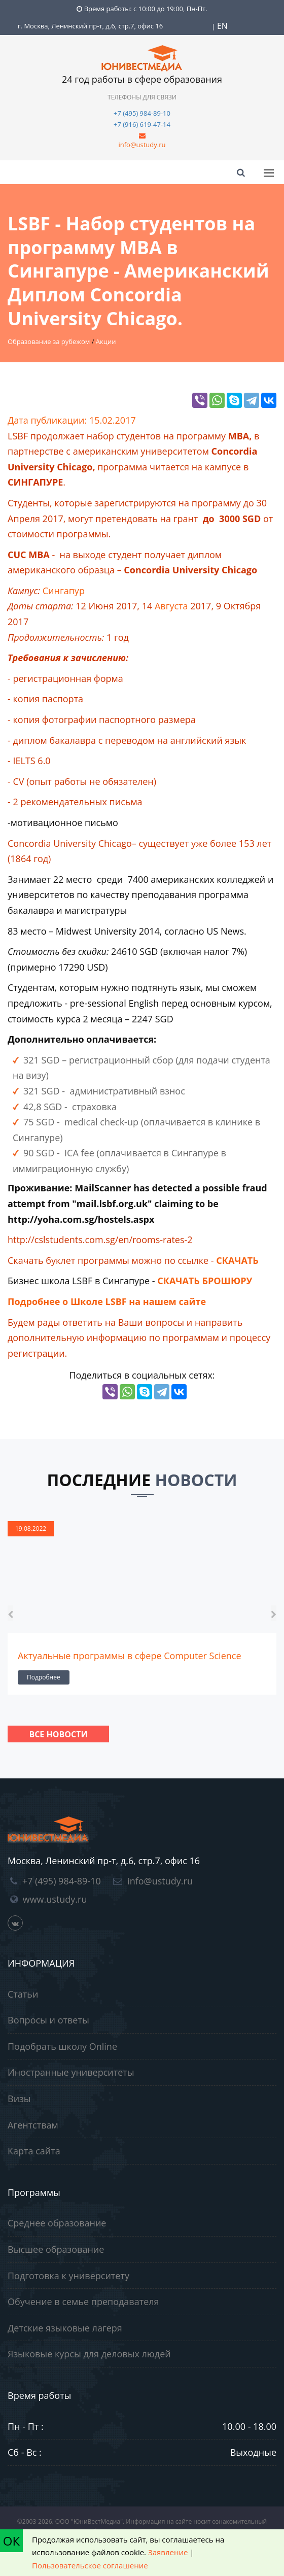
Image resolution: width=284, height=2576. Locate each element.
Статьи (23, 1994)
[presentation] (10, 1613)
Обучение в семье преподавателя (83, 2301)
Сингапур (64, 591)
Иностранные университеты (71, 2072)
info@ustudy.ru (141, 144)
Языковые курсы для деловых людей (89, 2354)
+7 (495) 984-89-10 (142, 113)
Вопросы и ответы (48, 2020)
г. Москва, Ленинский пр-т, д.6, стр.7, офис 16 (90, 25)
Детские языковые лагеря (65, 2328)
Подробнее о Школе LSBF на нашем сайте (107, 1301)
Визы (19, 2098)
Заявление (168, 2552)
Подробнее (43, 1677)
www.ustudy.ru (55, 1899)
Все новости (58, 1734)
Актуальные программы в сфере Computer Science (129, 1656)
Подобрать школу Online (62, 2046)
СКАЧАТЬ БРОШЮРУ (204, 1281)
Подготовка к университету (68, 2276)
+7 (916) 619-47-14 (142, 124)
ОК (11, 2540)
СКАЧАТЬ (237, 1260)
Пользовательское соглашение (90, 2565)
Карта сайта (34, 2151)
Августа (171, 606)
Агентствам (33, 2125)
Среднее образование (57, 2223)
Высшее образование (56, 2249)
